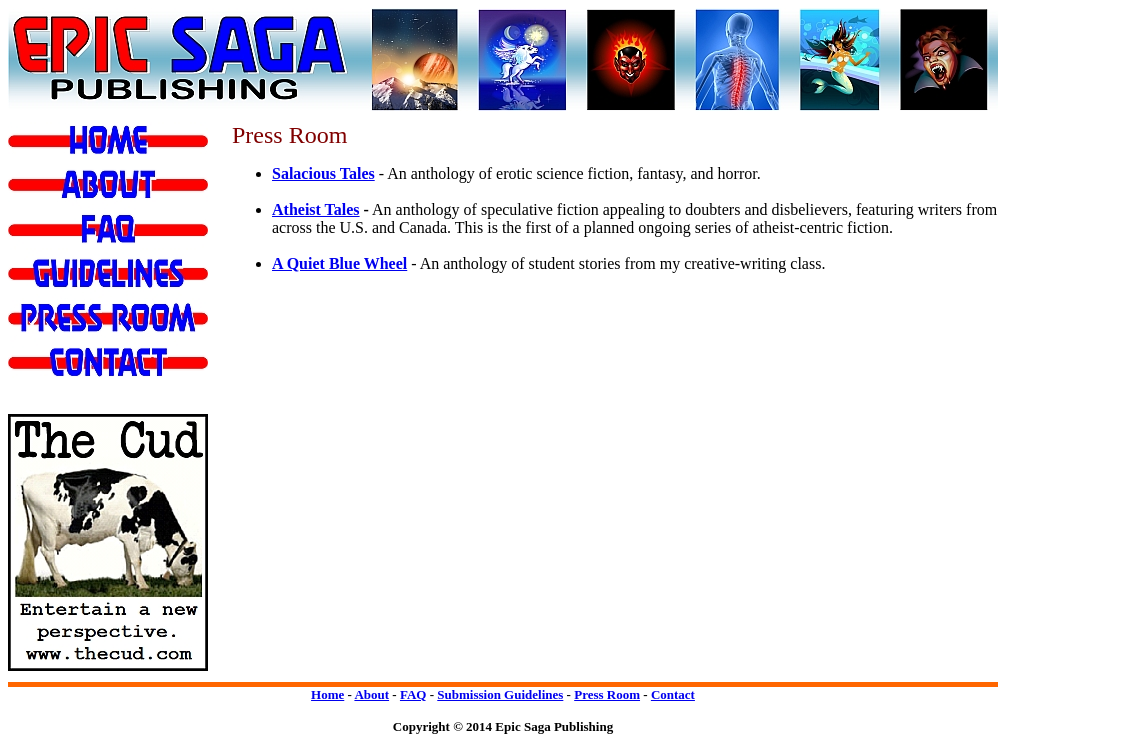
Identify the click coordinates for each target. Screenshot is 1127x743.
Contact (673, 694)
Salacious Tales (323, 173)
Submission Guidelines (500, 694)
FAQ (413, 694)
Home (327, 694)
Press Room (607, 694)
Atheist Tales (316, 209)
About (371, 694)
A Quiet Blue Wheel (339, 263)
